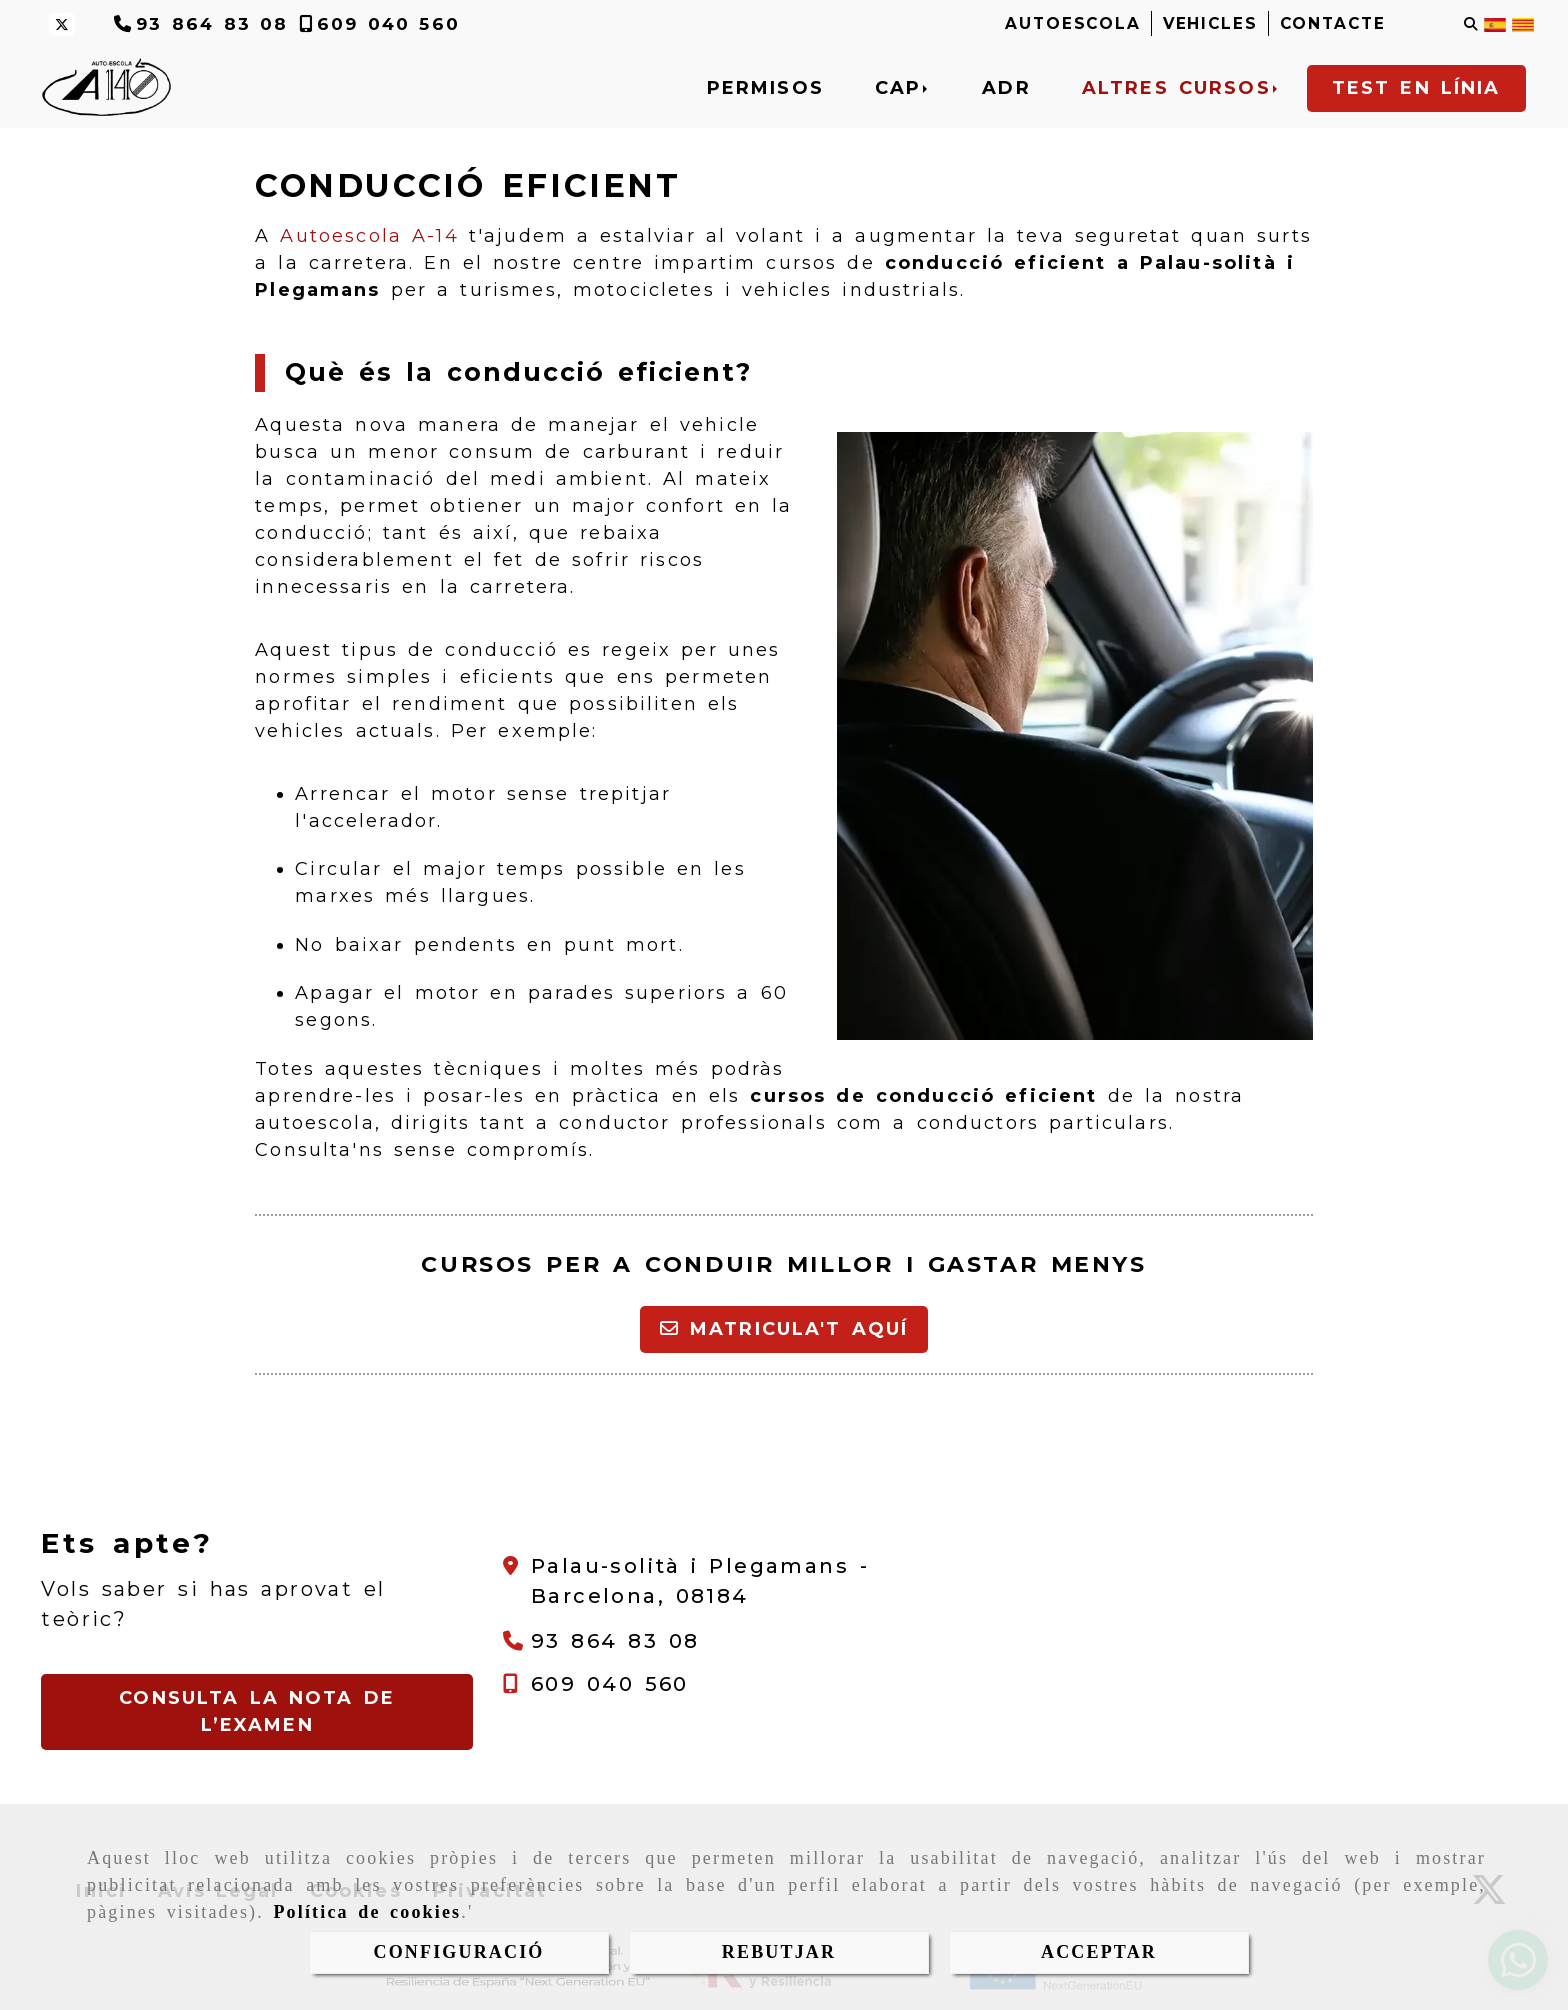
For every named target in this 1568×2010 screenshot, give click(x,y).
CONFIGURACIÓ (459, 1952)
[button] (257, 1712)
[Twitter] (62, 24)
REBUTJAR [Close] (779, 1952)
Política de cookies (367, 1912)
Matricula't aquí (784, 1329)
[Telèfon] (201, 23)
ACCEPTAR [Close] (1099, 1952)
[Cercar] (1471, 24)
